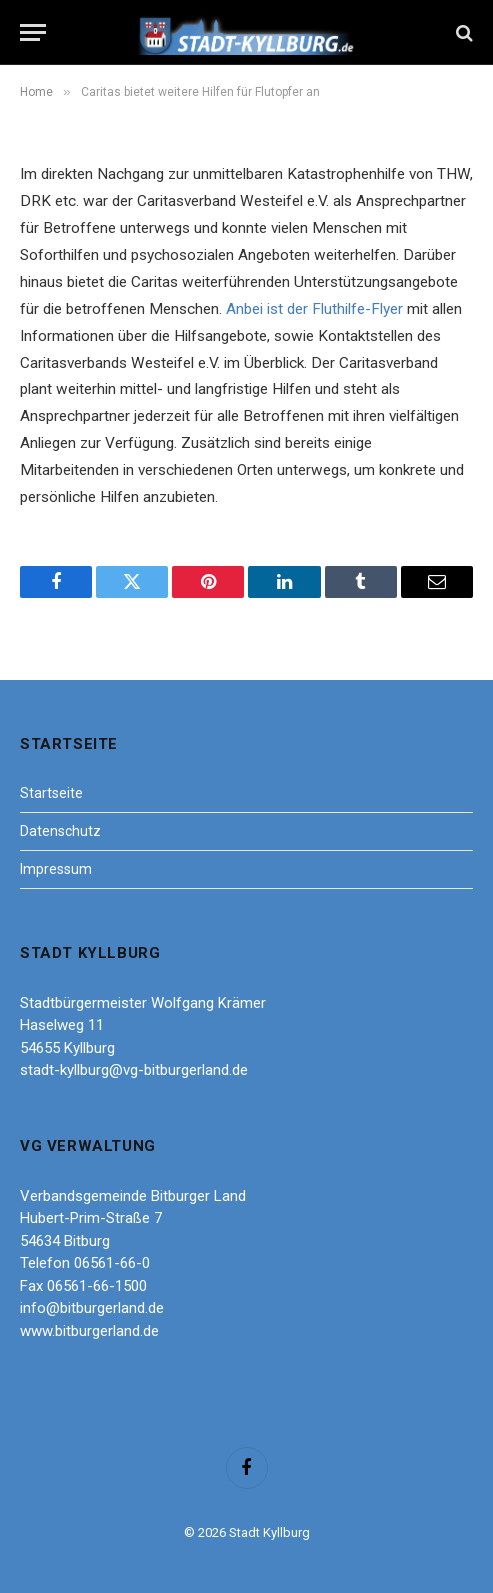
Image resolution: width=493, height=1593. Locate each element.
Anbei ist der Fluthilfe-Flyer (314, 309)
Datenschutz (60, 831)
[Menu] (33, 32)
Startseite (51, 793)
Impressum (56, 869)
